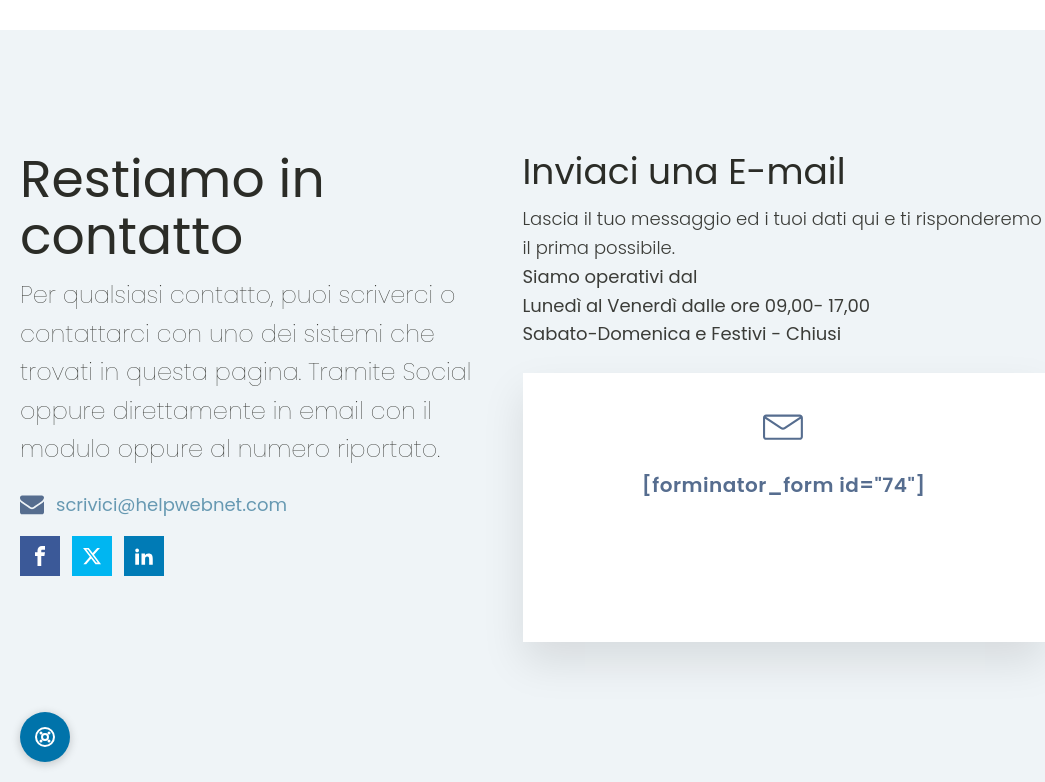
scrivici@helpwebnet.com (171, 504)
